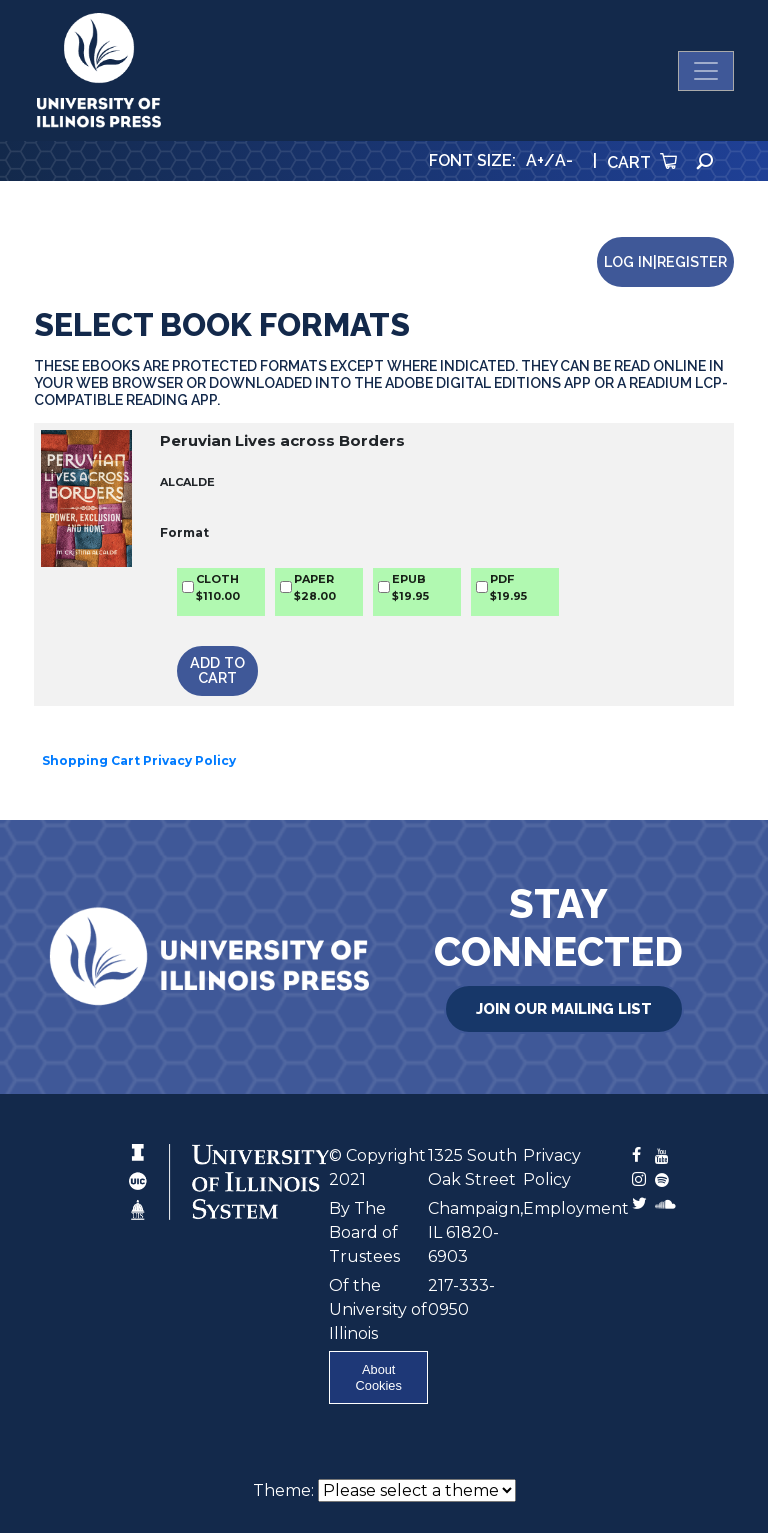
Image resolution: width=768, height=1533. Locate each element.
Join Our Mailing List (564, 1009)
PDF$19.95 (508, 587)
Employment (576, 1208)
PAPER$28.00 (315, 587)
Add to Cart (217, 669)
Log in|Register (665, 261)
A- (564, 160)
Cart (642, 162)
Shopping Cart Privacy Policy (139, 760)
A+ (535, 160)
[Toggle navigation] (706, 71)
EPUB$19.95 (410, 587)
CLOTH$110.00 (218, 587)
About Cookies (379, 1377)
